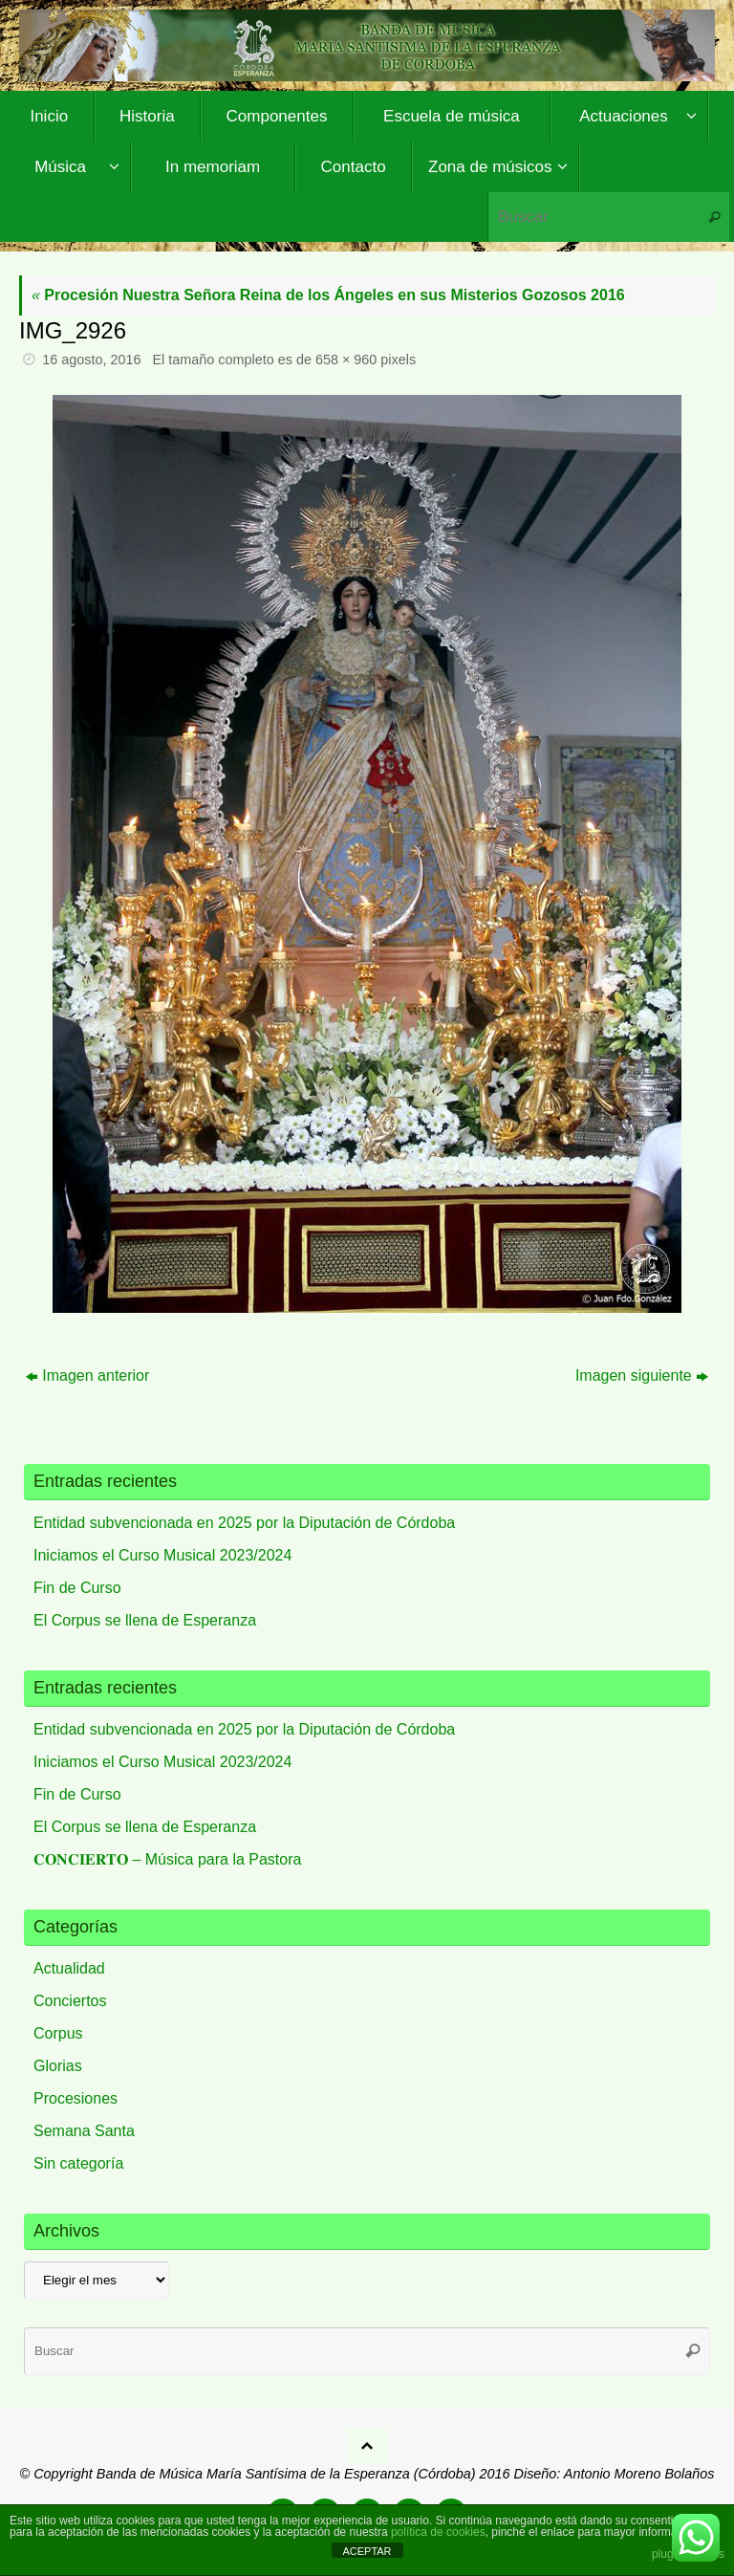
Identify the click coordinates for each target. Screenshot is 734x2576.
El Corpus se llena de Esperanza (144, 1620)
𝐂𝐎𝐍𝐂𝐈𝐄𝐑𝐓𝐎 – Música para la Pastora (167, 1859)
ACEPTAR (366, 2551)
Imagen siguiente (641, 1375)
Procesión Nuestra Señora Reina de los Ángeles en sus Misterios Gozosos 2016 (328, 295)
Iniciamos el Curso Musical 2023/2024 (162, 1555)
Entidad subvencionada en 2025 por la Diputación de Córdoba (244, 1523)
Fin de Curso (77, 1588)
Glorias (57, 2066)
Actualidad (69, 1968)
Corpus (58, 2033)
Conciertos (69, 2001)
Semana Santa (84, 2131)
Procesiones (75, 2098)
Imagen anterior (87, 1375)
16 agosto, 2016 (91, 359)
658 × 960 (346, 359)
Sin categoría (78, 2163)
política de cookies (438, 2532)
